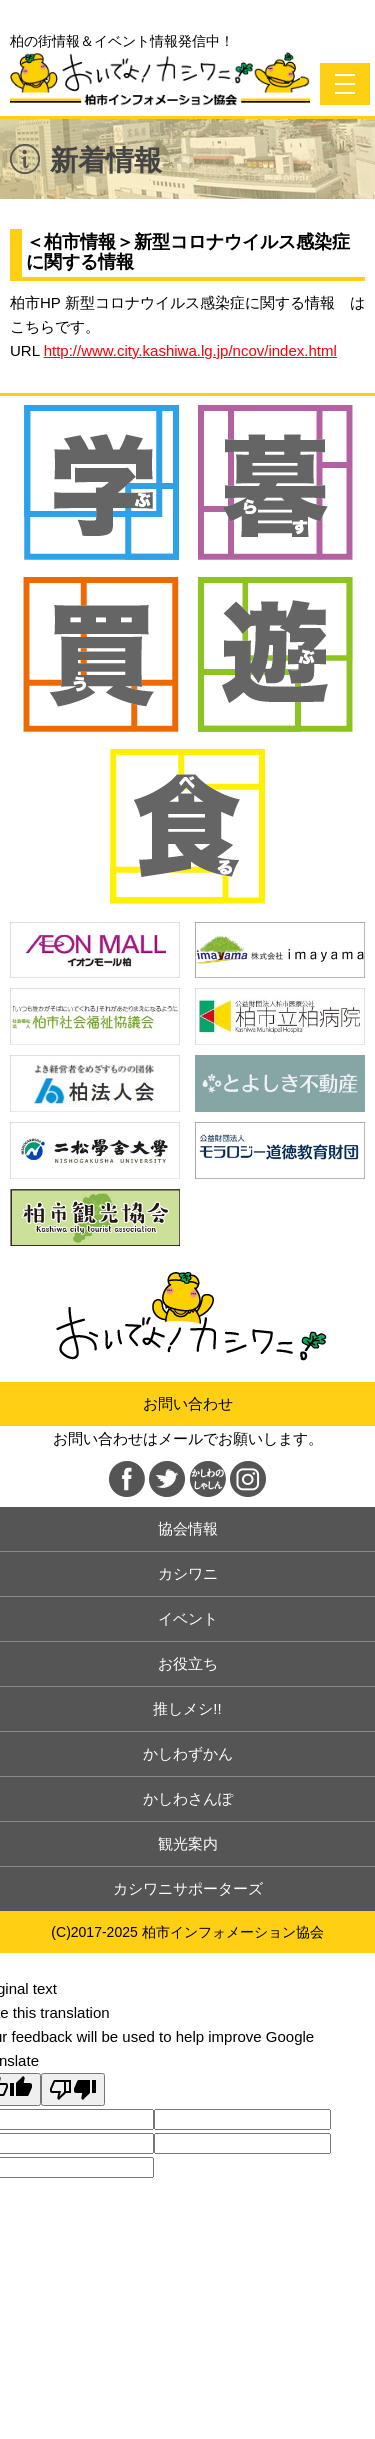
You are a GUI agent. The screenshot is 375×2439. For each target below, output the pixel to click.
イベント (188, 1618)
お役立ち (188, 1663)
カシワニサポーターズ (188, 1888)
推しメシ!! (187, 1708)
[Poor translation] (73, 2089)
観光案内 (188, 1843)
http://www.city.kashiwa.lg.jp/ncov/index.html (190, 350)
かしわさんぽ (188, 1798)
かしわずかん (188, 1753)
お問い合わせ (188, 1403)
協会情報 (188, 1528)
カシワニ (188, 1573)
